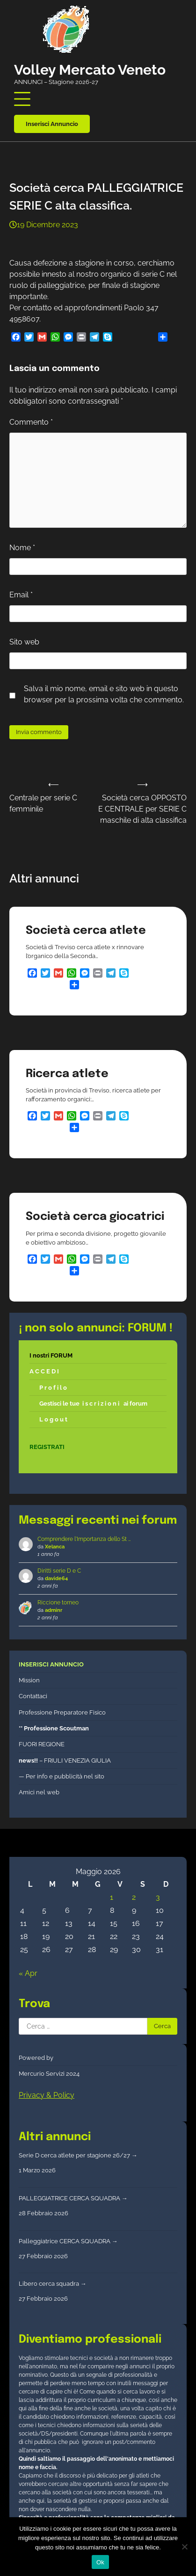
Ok (100, 2562)
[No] (184, 2546)
